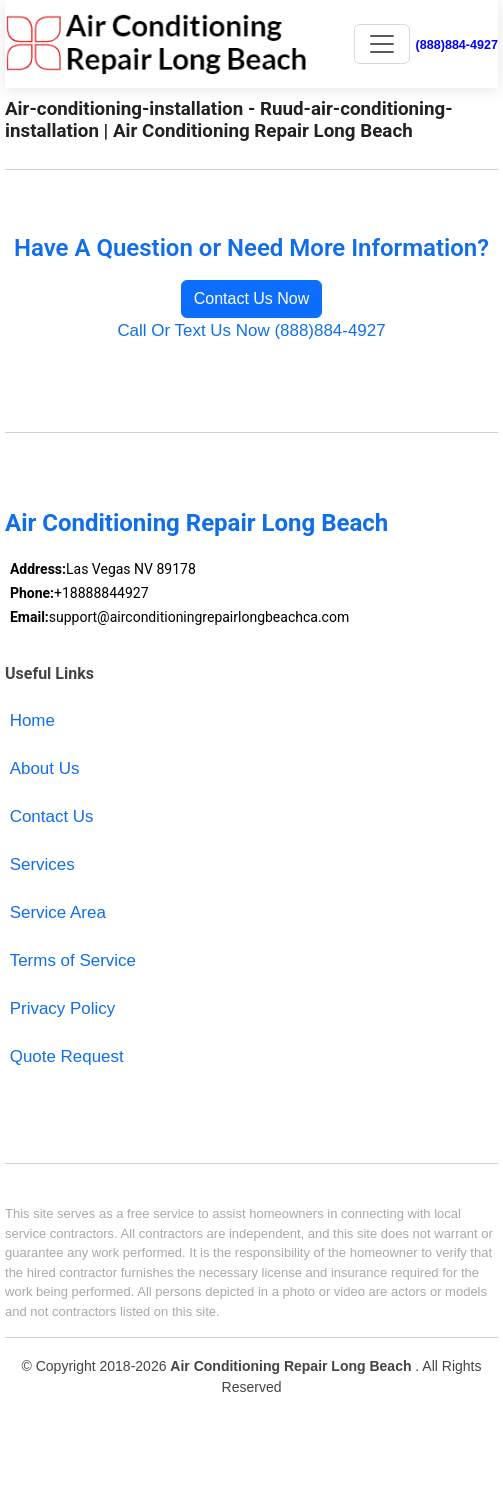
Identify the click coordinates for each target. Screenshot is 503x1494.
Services (42, 864)
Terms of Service (73, 960)
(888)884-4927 (457, 45)
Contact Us (52, 816)
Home (32, 720)
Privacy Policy (63, 1008)
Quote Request (67, 1056)
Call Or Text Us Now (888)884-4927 (251, 330)
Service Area (58, 912)
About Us (45, 768)
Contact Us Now (252, 298)
